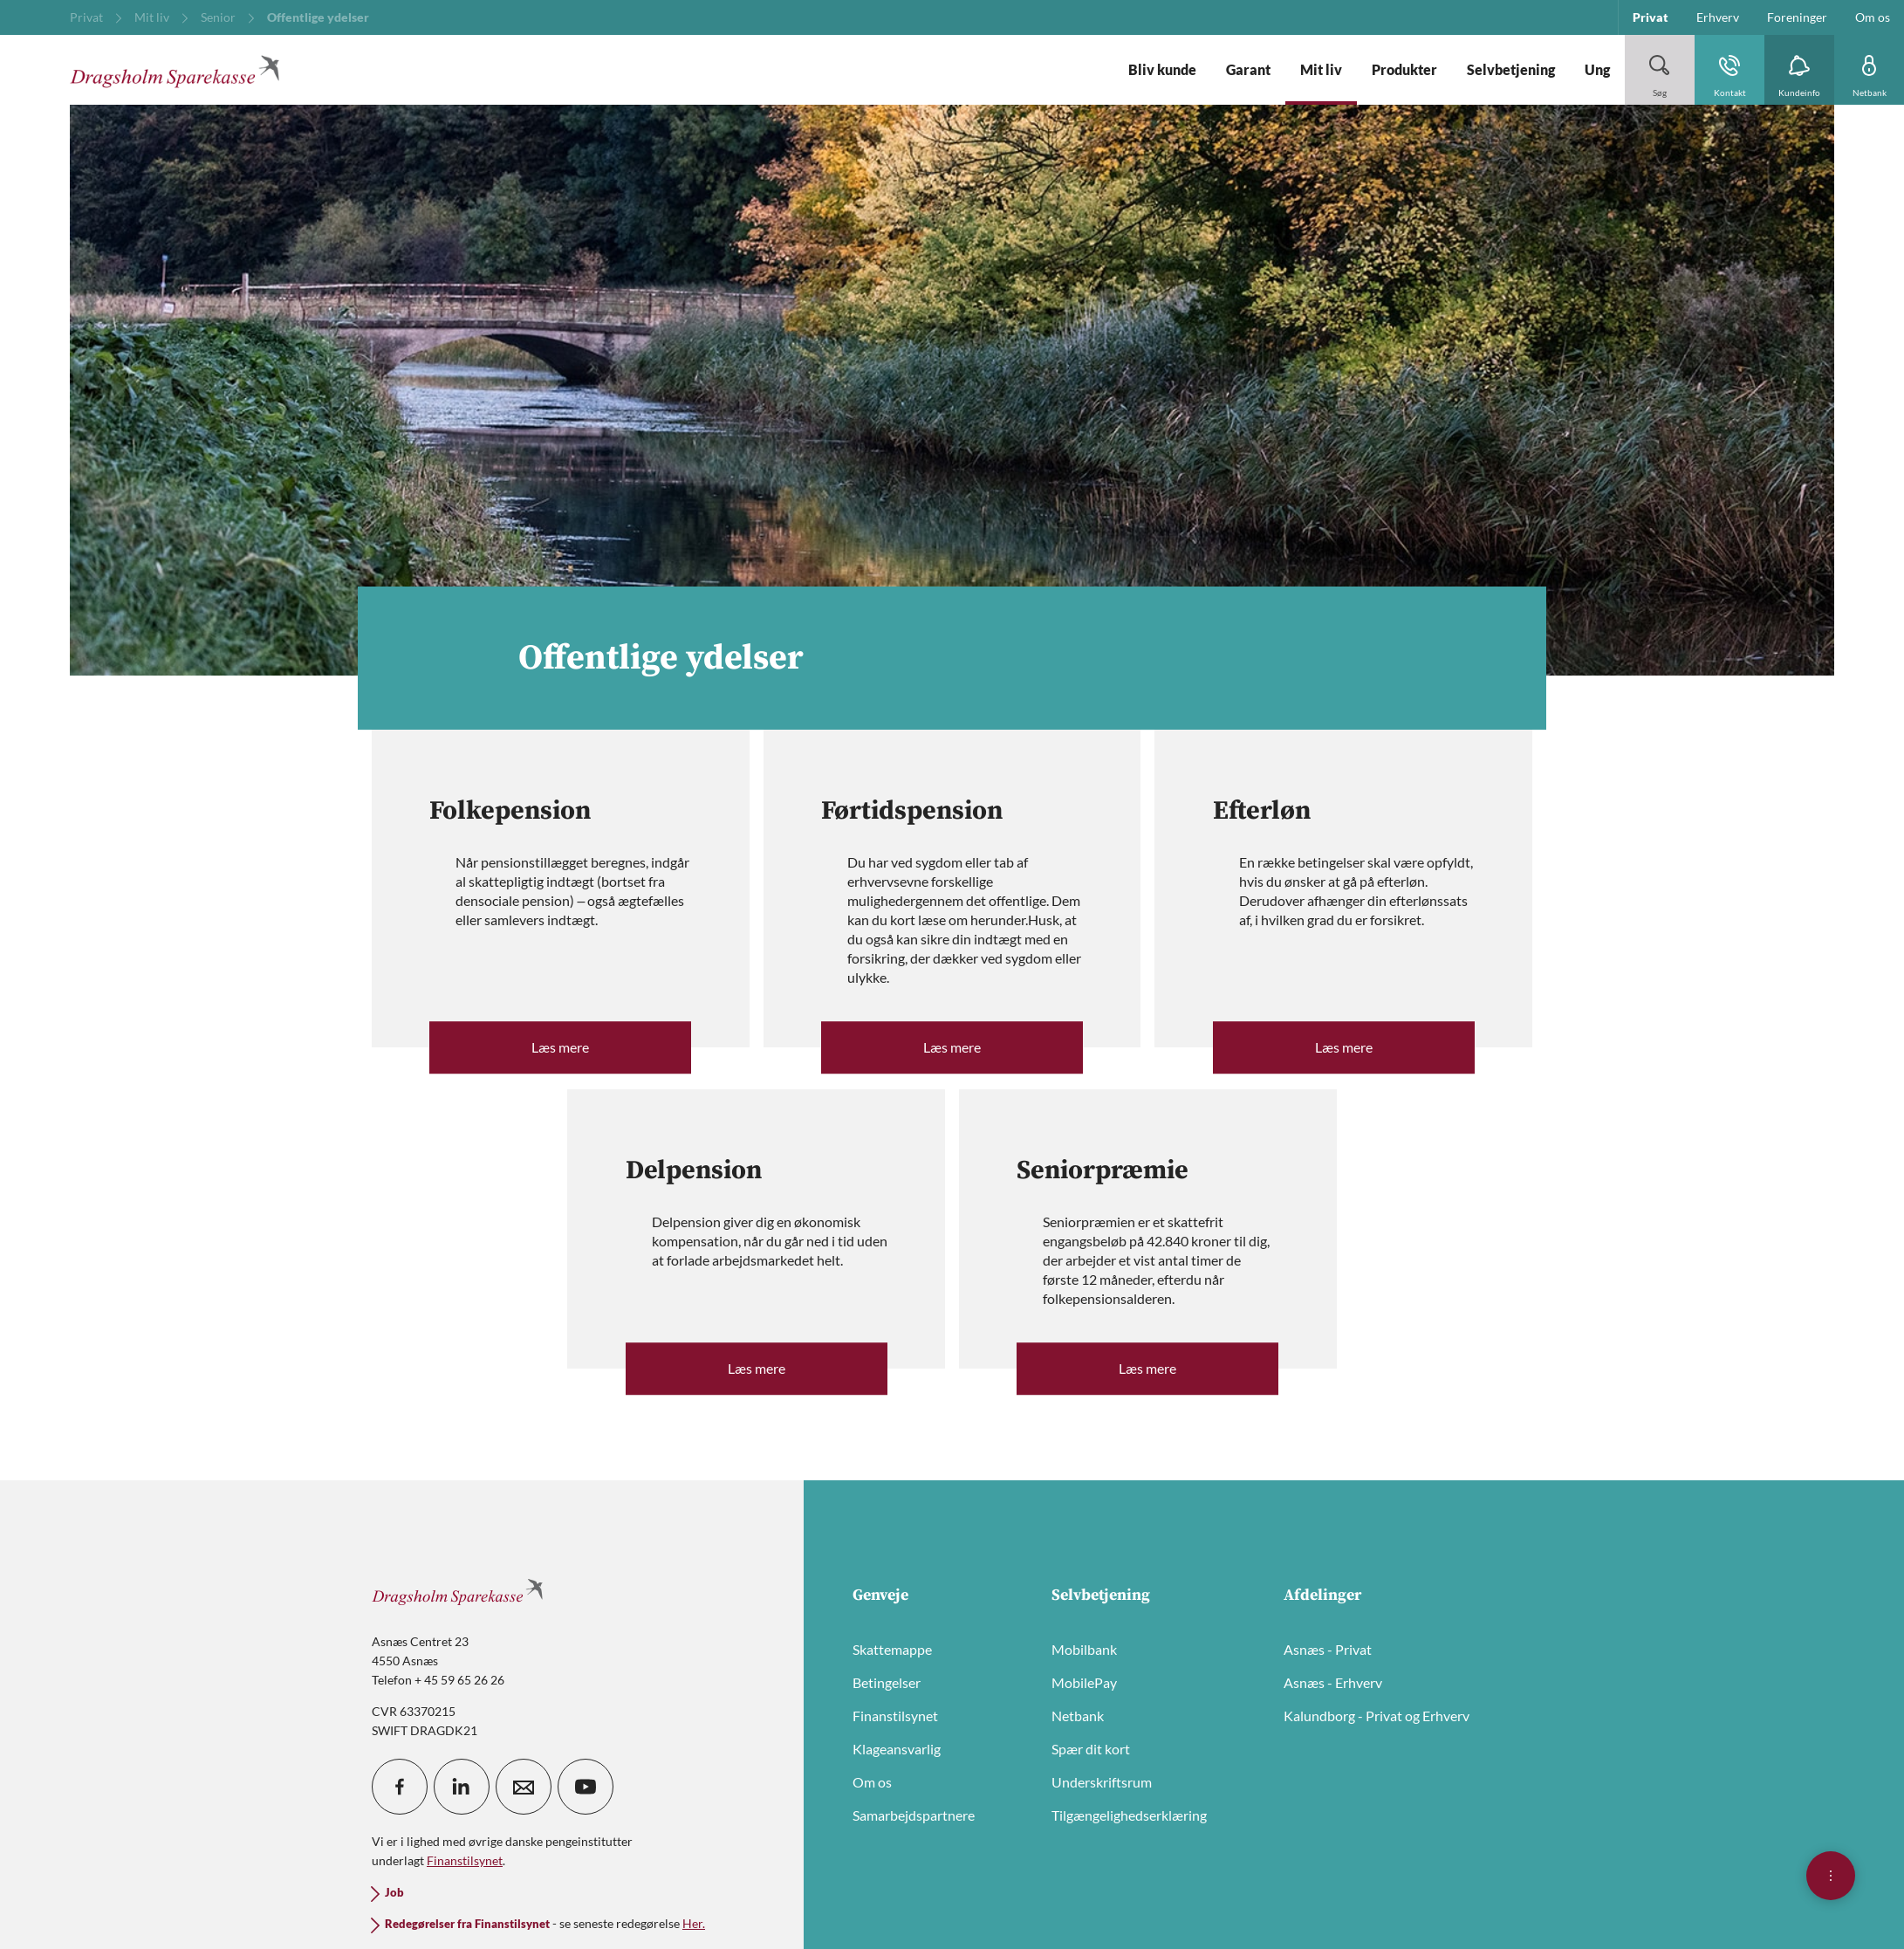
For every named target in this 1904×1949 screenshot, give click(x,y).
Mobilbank (1084, 1649)
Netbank (1077, 1715)
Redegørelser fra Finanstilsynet (467, 1924)
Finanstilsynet (895, 1715)
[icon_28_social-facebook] (400, 1787)
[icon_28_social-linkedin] (462, 1787)
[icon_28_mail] (523, 1787)
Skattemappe (892, 1649)
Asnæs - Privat (1328, 1649)
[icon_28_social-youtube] (585, 1787)
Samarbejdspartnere (914, 1815)
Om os (872, 1782)
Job (394, 1892)
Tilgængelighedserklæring (1129, 1815)
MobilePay (1084, 1682)
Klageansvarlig (897, 1748)
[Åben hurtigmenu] (1830, 1875)
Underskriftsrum (1101, 1782)
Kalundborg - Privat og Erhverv (1376, 1715)
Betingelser (887, 1682)
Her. (693, 1923)
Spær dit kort (1090, 1748)
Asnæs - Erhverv (1333, 1682)
